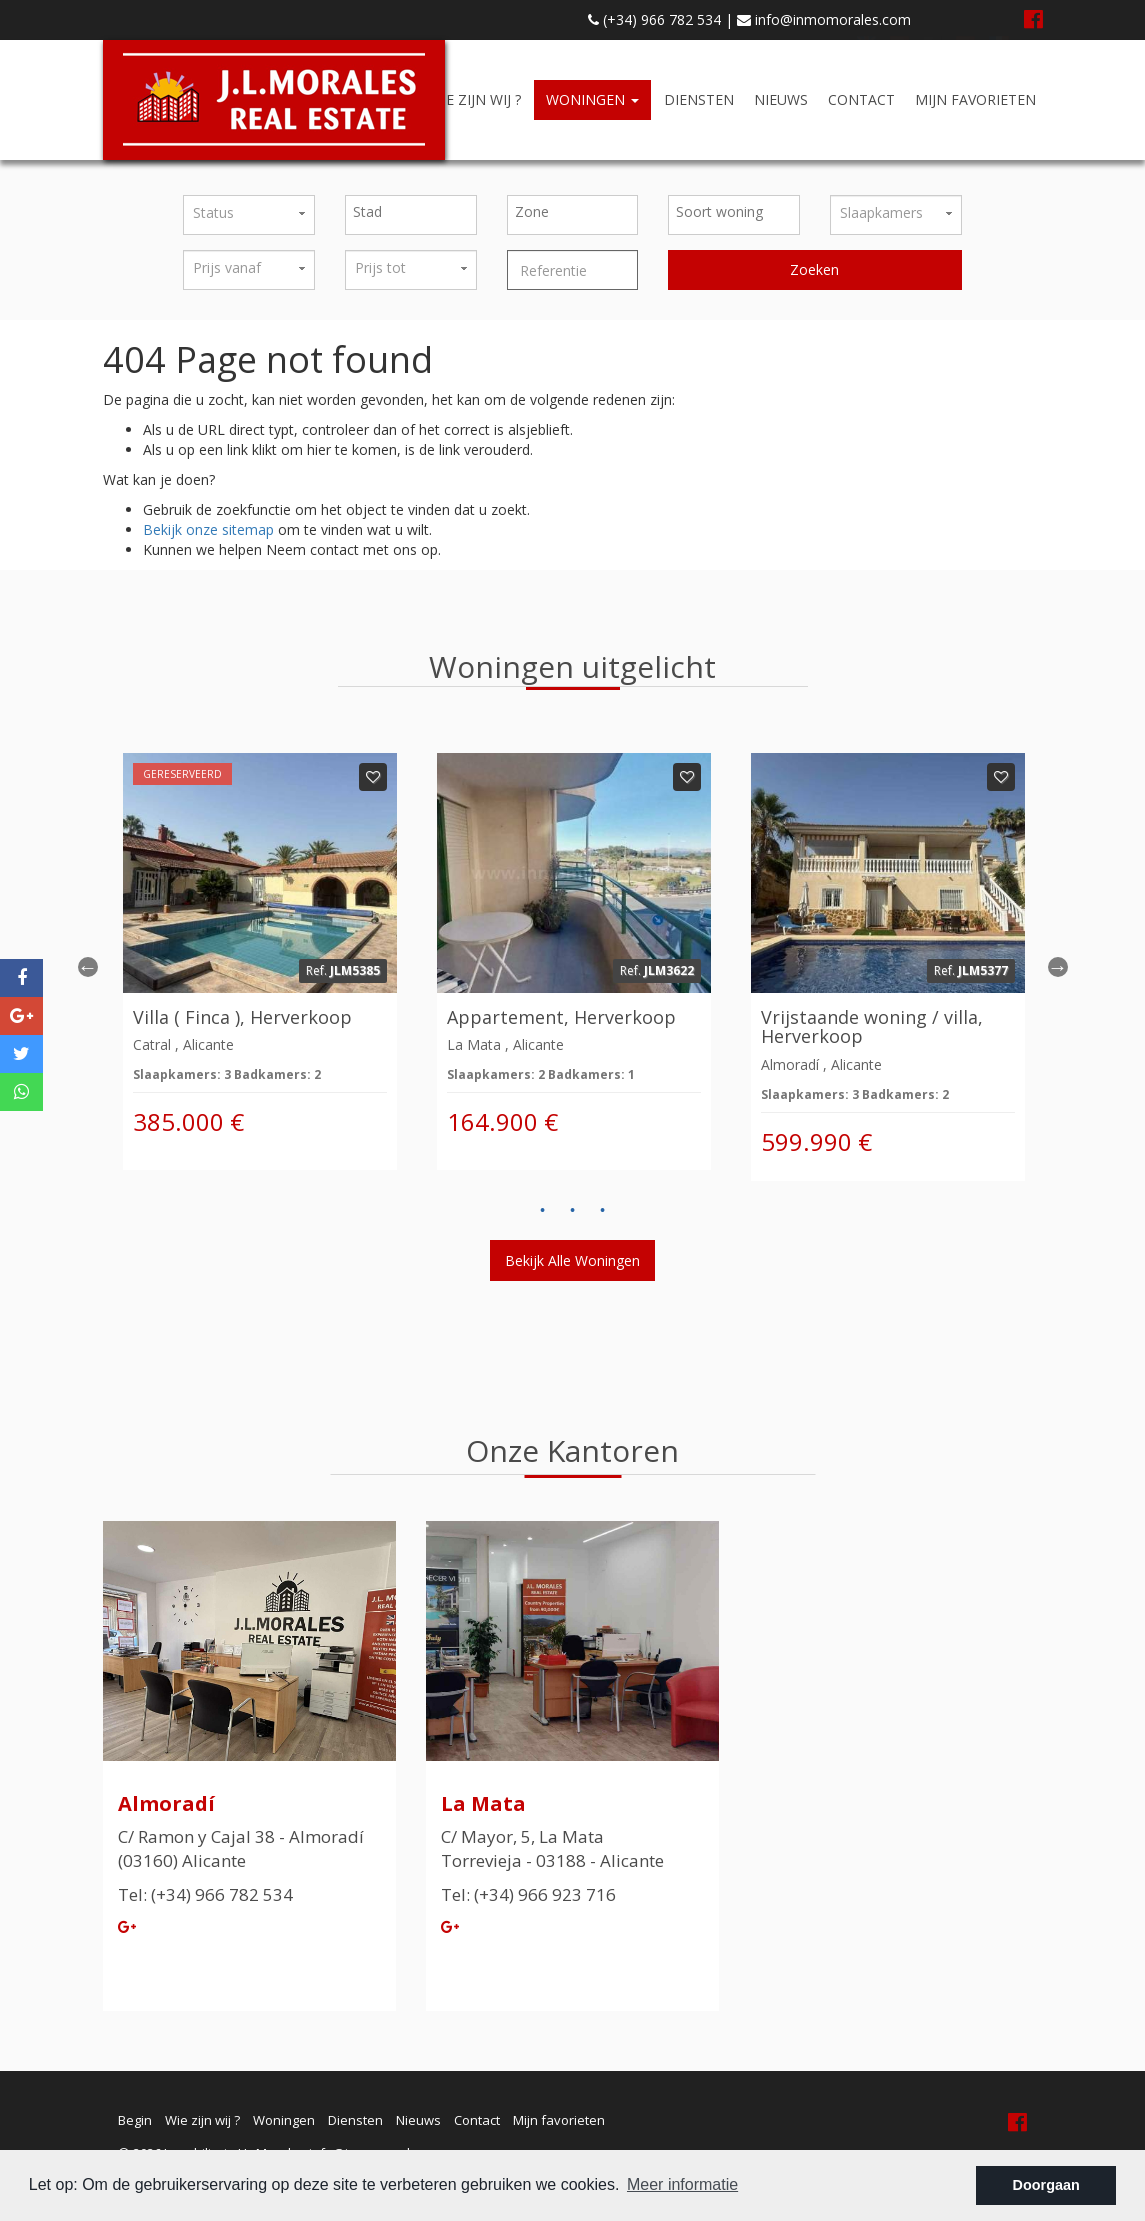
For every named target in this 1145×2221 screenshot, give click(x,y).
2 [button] (573, 1211)
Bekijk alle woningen (572, 1260)
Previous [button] (88, 967)
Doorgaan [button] (1046, 2185)
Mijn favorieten (975, 99)
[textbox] (416, 212)
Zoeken (814, 269)
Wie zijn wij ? (475, 99)
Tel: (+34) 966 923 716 (528, 1894)
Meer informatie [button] (682, 2184)
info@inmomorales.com (824, 19)
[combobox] (411, 215)
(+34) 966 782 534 (654, 19)
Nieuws (781, 99)
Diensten (699, 99)
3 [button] (603, 1211)
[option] (260, 961)
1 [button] (543, 1211)
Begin (135, 2120)
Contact (861, 99)
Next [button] (1058, 967)
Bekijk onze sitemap (208, 529)
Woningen (592, 99)
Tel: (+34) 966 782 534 (205, 1894)
